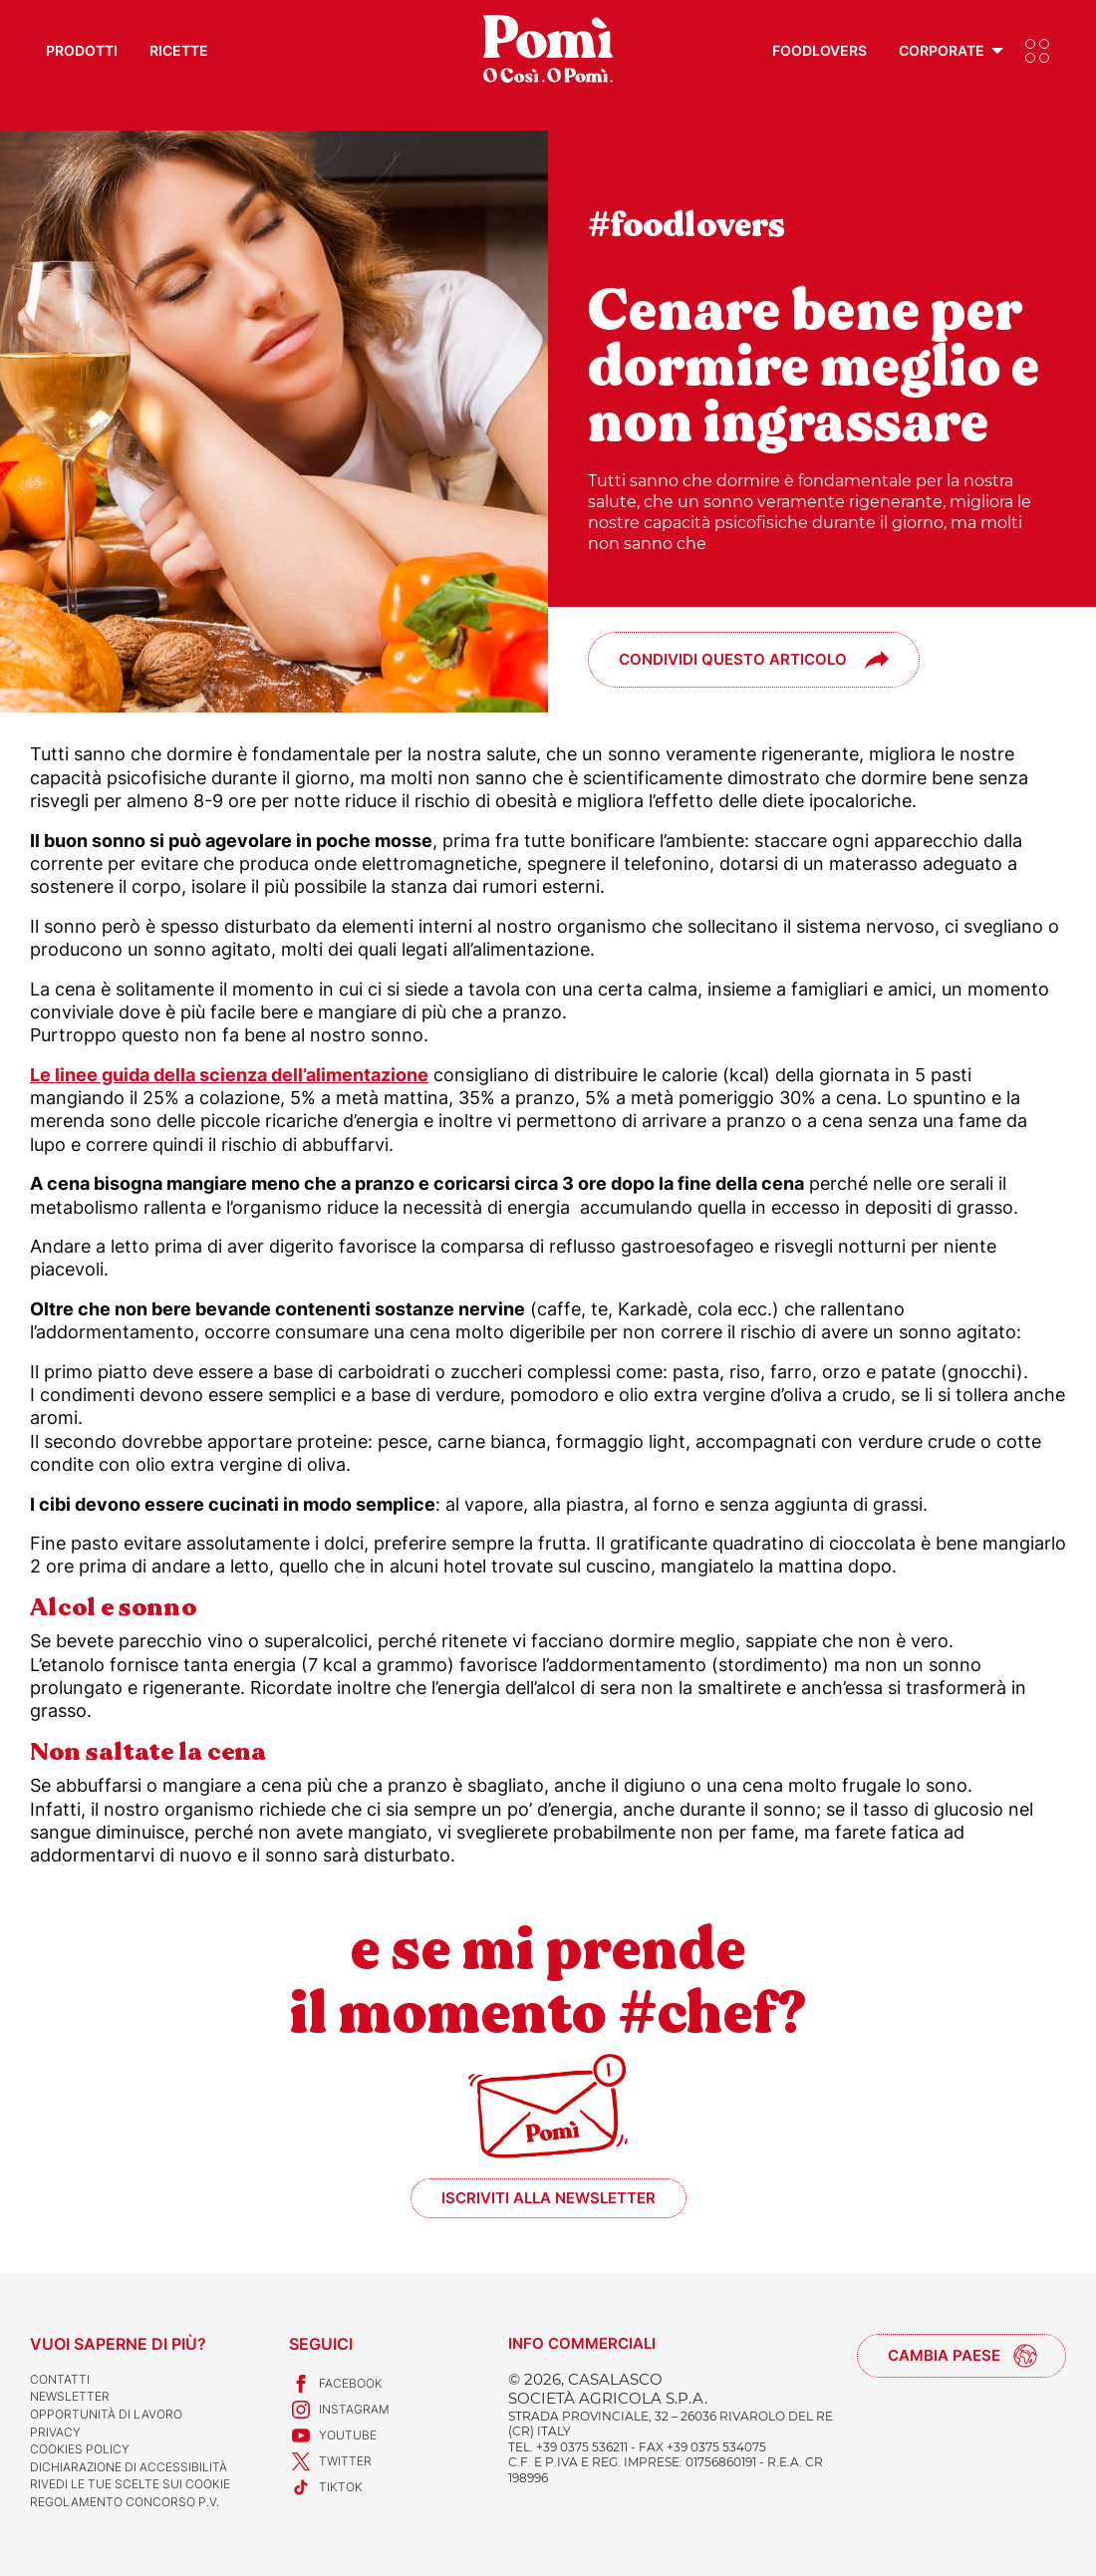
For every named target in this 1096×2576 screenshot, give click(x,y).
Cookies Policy (80, 2448)
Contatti (60, 2379)
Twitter (330, 2461)
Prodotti (82, 50)
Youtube (333, 2435)
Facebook (336, 2384)
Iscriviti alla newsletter (548, 2197)
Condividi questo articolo (733, 659)
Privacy (55, 2432)
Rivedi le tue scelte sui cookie (130, 2483)
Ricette (178, 50)
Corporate (941, 50)
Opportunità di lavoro (106, 2414)
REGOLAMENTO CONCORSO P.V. (124, 2501)
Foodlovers (819, 50)
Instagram (339, 2410)
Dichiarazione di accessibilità (128, 2466)
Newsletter (70, 2396)
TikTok (326, 2487)
